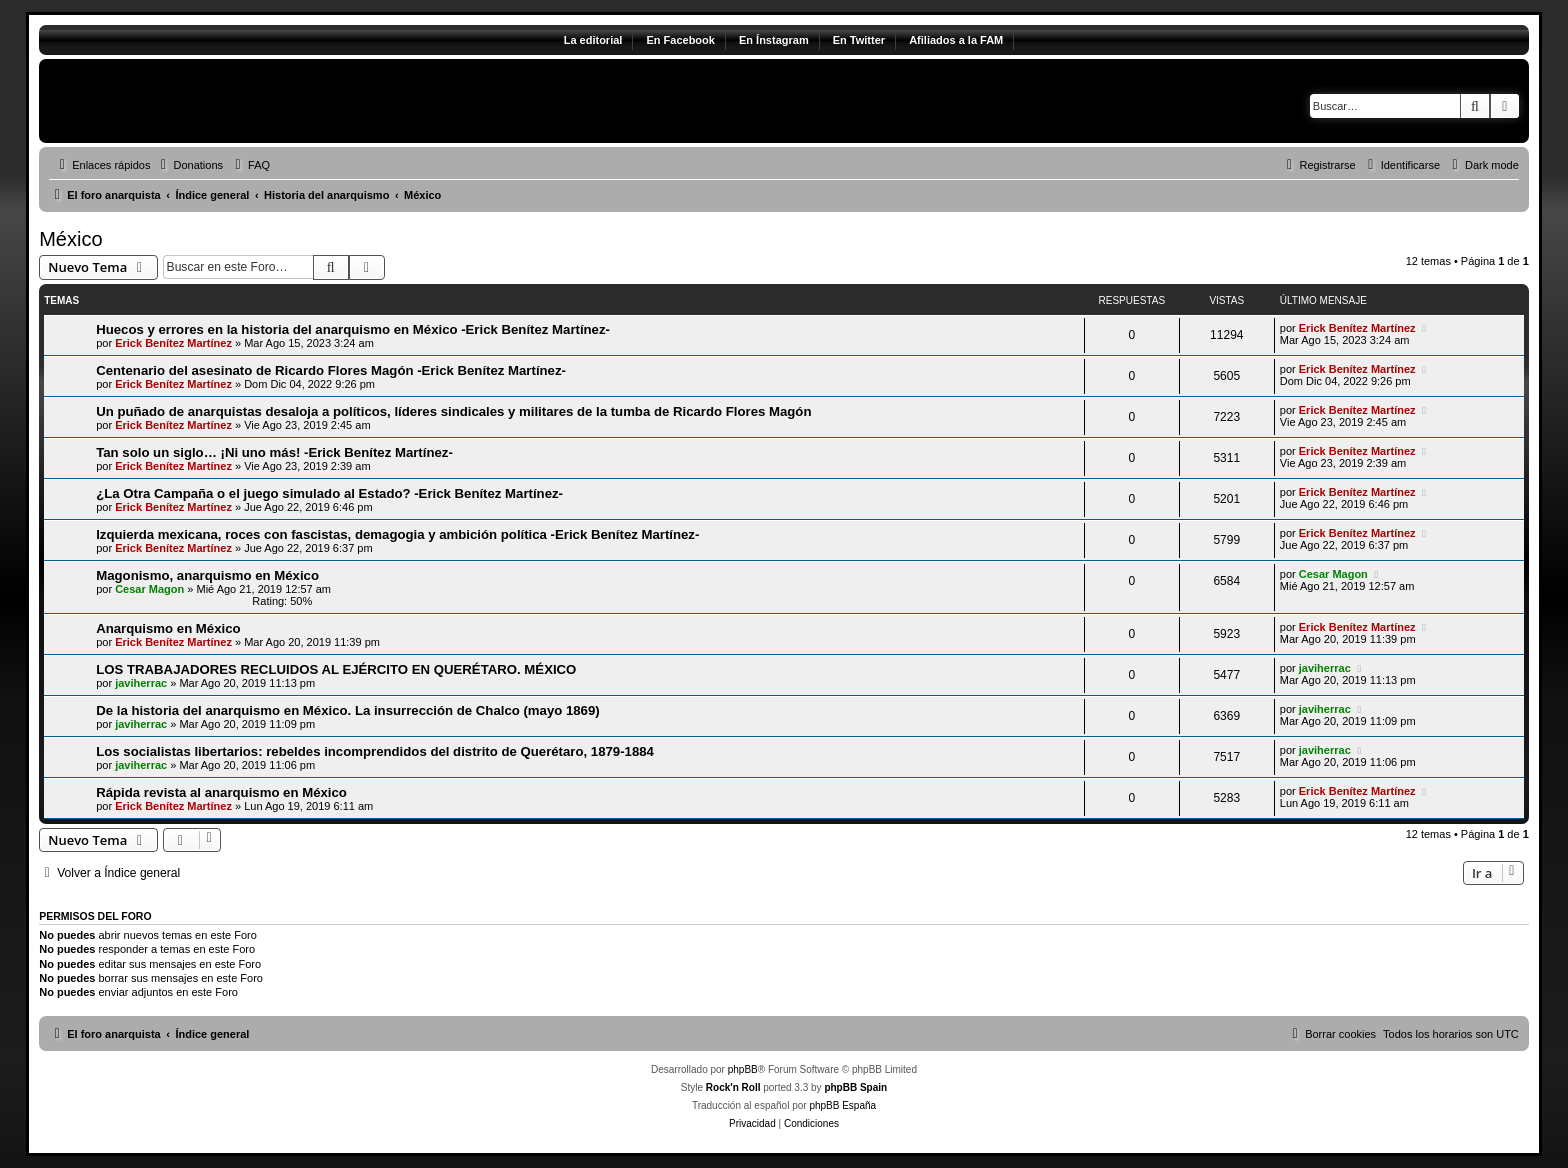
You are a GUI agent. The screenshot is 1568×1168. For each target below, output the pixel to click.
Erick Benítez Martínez (173, 343)
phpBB (743, 1069)
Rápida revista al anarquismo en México (221, 792)
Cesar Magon (149, 589)
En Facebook (680, 40)
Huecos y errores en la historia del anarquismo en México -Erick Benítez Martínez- (353, 329)
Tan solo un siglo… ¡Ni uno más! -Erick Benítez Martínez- (274, 452)
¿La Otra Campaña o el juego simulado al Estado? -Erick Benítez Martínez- (329, 493)
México (70, 239)
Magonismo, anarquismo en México (207, 575)
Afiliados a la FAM (956, 40)
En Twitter (859, 40)
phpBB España (842, 1105)
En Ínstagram (774, 40)
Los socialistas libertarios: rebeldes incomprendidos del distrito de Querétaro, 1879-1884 (375, 751)
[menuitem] (189, 165)
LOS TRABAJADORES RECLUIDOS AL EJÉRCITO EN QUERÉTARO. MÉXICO (336, 669)
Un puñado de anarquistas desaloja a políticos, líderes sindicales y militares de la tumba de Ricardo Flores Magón (453, 411)
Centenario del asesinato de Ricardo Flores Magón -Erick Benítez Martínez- (331, 370)
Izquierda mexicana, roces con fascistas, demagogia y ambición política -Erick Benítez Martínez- (397, 534)
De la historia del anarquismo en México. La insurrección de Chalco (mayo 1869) (347, 710)
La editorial (593, 40)
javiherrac (141, 683)
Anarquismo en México (168, 628)
